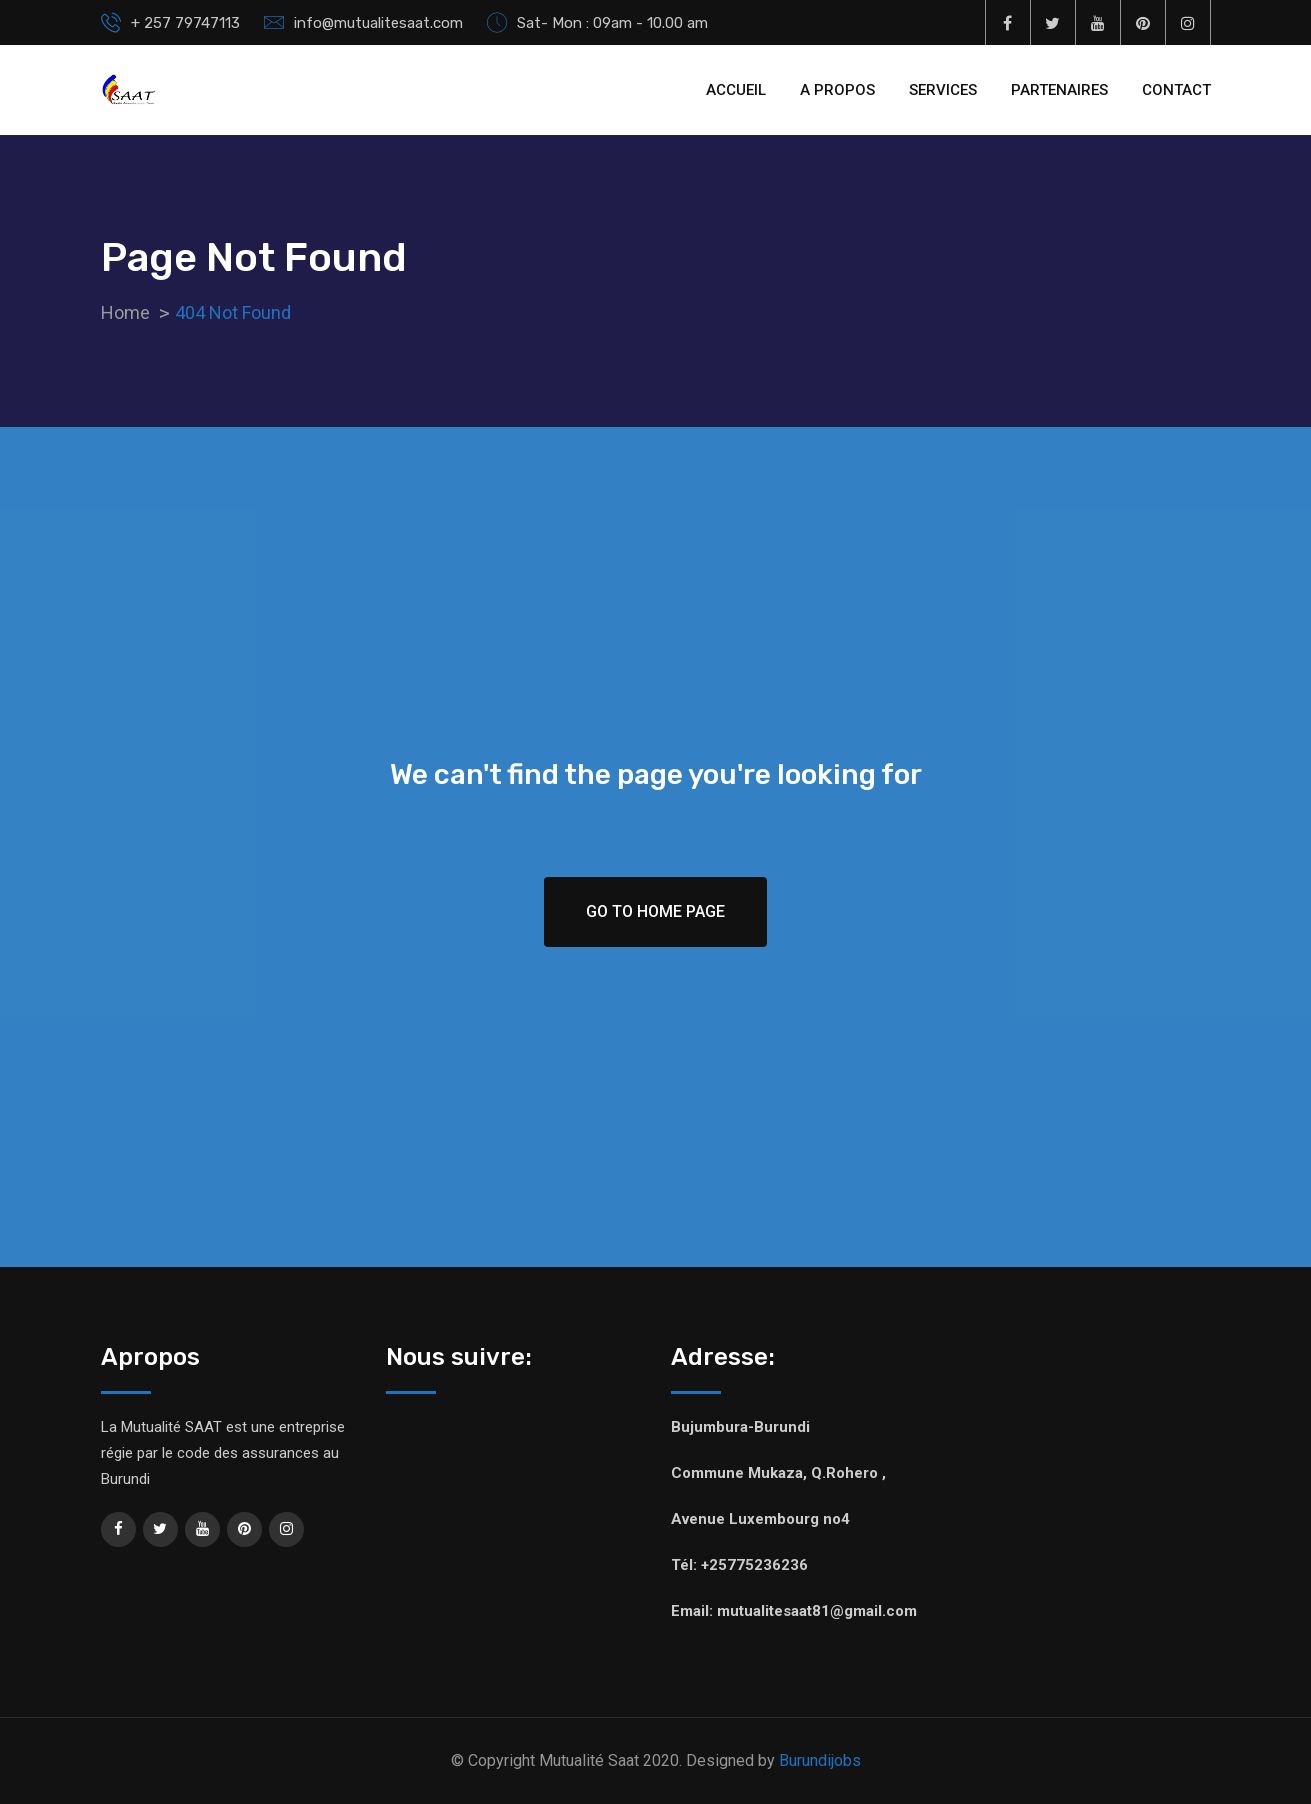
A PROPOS (837, 90)
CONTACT (1176, 90)
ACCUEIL (736, 90)
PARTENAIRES (1059, 90)
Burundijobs (820, 1760)
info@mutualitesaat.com (378, 23)
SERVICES (943, 90)
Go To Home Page (655, 911)
